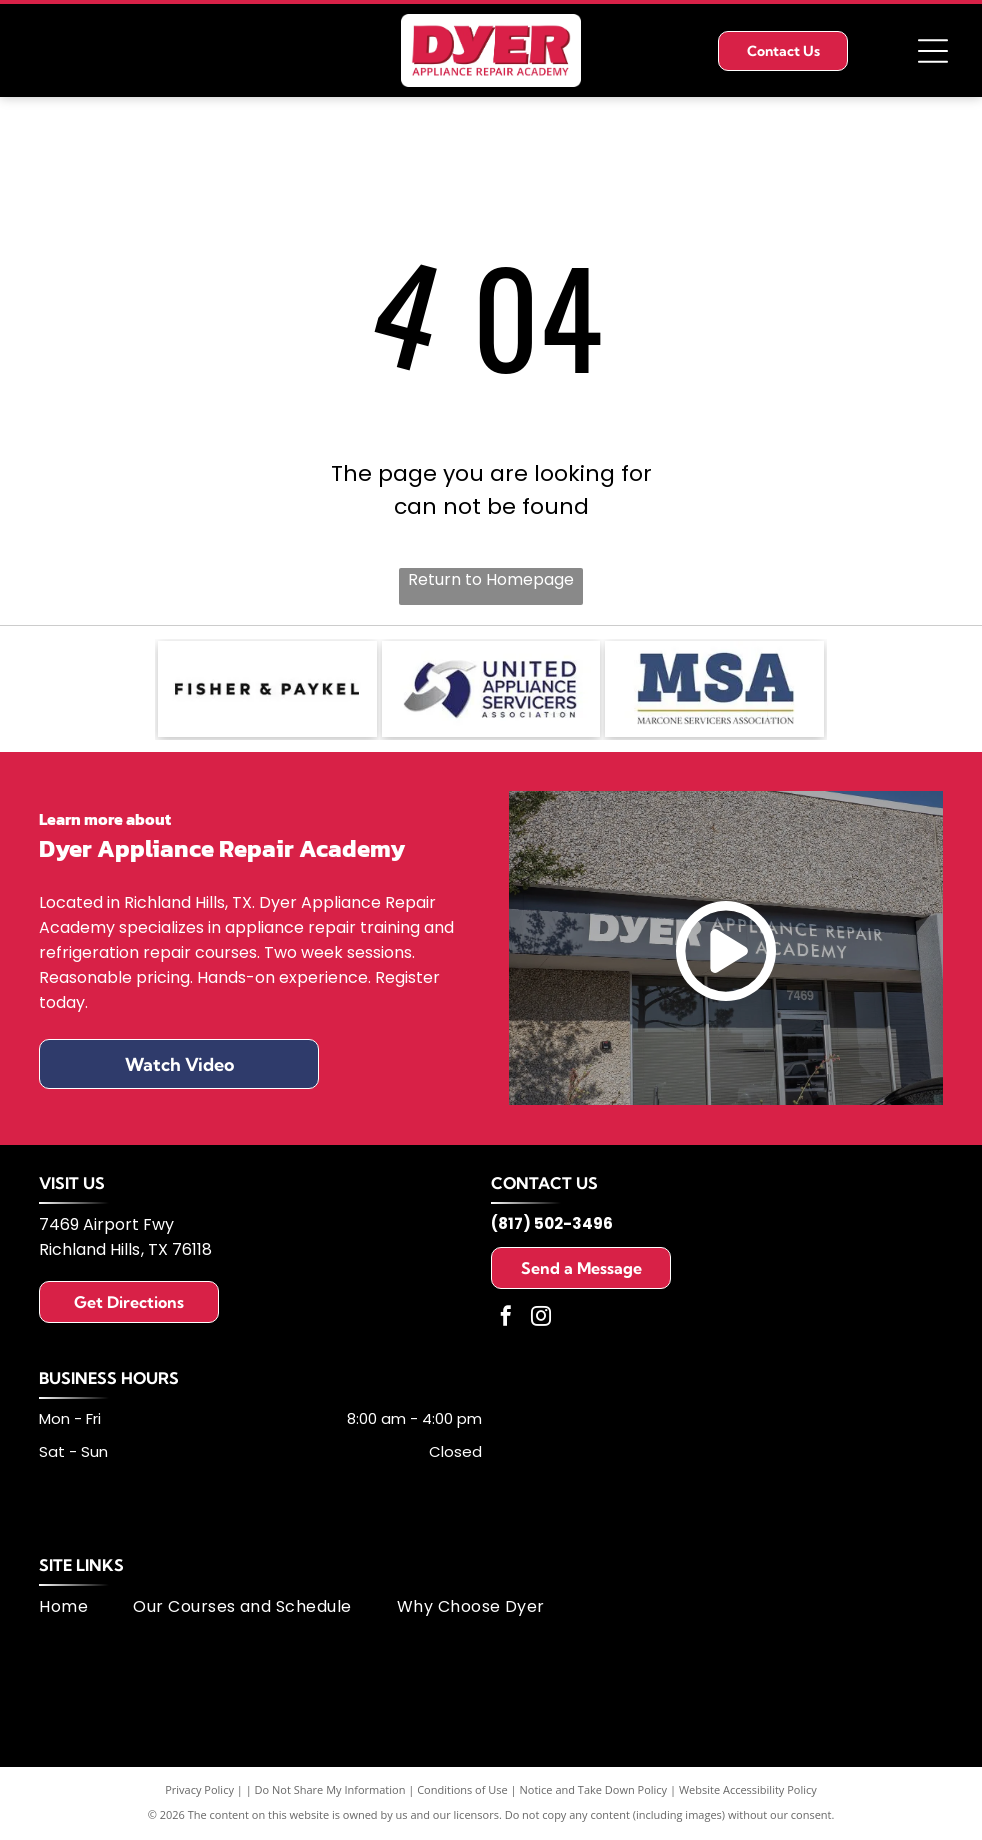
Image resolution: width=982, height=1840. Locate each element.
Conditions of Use (462, 1792)
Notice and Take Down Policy (594, 1792)
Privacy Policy (199, 1792)
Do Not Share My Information (330, 1792)
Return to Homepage (491, 579)
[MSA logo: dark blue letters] (714, 691)
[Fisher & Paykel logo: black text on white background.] (267, 691)
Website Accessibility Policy (748, 1792)
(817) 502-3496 (552, 1226)
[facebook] (506, 1321)
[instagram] (541, 1321)
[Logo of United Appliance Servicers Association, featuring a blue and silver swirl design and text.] (491, 691)
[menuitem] (86, 1609)
